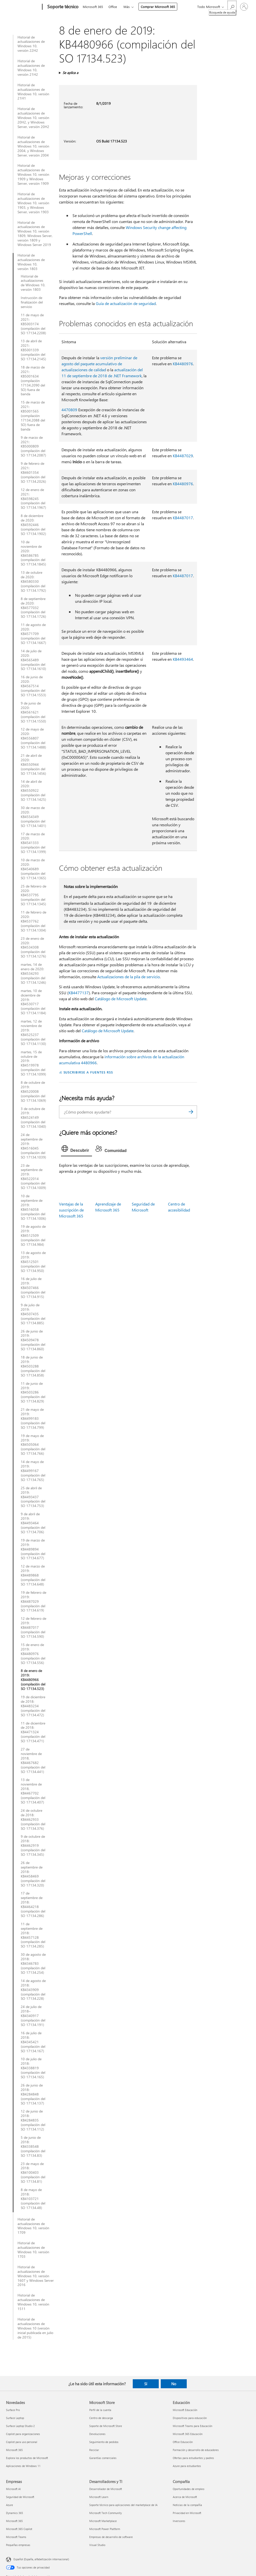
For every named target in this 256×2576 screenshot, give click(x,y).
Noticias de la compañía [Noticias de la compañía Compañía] (187, 2505)
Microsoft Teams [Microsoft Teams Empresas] (16, 2537)
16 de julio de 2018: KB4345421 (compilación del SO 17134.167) (33, 2042)
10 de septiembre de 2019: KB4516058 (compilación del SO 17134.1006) (33, 1207)
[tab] (76, 1149)
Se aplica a (70, 72)
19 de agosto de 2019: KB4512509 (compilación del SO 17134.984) (33, 1235)
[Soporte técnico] (62, 7)
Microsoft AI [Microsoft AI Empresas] (13, 2489)
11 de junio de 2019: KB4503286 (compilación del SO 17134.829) (33, 1392)
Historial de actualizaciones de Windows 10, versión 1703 (33, 2250)
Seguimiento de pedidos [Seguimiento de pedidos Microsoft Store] (103, 2442)
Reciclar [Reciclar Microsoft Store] (94, 2450)
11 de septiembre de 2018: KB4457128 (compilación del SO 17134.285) (33, 1935)
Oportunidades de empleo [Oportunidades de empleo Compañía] (188, 2489)
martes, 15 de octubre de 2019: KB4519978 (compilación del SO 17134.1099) (33, 1063)
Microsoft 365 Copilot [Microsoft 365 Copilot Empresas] (19, 2529)
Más (127, 6)
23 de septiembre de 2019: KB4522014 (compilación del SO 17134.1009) (33, 1176)
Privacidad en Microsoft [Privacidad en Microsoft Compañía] (187, 2513)
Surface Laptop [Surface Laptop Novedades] (15, 2418)
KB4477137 (78, 992)
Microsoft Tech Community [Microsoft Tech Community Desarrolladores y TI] (105, 2513)
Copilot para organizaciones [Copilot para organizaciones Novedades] (23, 2434)
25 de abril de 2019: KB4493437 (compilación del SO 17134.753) (33, 1497)
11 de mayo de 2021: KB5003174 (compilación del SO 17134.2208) (33, 324)
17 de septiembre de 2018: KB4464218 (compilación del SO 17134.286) (33, 1904)
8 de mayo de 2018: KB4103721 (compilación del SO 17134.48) (33, 2199)
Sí (145, 2383)
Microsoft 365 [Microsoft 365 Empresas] (14, 2521)
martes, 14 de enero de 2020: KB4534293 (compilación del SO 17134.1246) (33, 973)
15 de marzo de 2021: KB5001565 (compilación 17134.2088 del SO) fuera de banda (33, 415)
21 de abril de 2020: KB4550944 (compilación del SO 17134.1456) (33, 764)
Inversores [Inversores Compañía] (179, 2521)
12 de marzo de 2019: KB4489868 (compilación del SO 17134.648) (33, 1575)
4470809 (69, 409)
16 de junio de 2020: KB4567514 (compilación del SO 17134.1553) (33, 686)
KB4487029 (183, 455)
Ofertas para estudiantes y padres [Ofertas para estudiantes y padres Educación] (193, 2458)
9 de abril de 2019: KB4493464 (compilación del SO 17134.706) (33, 1523)
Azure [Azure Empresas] (9, 2505)
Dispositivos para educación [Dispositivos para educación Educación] (190, 2418)
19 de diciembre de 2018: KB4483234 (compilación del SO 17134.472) (33, 1706)
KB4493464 (183, 659)
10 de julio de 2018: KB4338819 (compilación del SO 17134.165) (33, 2068)
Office (112, 6)
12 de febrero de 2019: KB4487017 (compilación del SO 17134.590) (33, 1627)
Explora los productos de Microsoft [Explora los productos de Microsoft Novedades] (27, 2458)
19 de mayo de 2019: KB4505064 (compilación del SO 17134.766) (33, 1445)
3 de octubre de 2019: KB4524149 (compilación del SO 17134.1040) (33, 1117)
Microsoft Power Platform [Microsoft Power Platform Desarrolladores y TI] (104, 2529)
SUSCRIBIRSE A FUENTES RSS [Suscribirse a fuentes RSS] (88, 1072)
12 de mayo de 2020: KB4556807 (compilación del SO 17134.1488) (33, 738)
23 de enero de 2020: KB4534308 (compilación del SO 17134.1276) (33, 947)
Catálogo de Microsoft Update (120, 998)
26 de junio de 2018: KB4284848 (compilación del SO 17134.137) (33, 2094)
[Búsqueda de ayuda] (232, 6)
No (173, 2383)
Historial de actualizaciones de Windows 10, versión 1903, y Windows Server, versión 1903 (33, 203)
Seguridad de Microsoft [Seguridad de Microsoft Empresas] (20, 2497)
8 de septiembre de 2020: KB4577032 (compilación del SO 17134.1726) (33, 607)
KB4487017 (183, 517)
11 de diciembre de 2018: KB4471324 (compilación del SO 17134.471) (33, 1732)
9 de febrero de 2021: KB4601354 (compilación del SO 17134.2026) (33, 472)
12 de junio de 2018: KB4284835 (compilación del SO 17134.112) (33, 2120)
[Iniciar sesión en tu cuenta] (244, 7)
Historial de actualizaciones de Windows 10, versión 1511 (33, 2302)
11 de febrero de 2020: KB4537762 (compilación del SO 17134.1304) (33, 921)
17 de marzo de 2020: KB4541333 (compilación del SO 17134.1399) (33, 843)
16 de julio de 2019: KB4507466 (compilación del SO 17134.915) (33, 1287)
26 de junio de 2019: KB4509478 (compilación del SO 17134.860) (33, 1340)
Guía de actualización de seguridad (126, 303)
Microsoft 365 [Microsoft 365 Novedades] (14, 2450)
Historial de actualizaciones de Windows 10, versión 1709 (33, 2226)
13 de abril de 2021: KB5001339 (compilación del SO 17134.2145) (33, 350)
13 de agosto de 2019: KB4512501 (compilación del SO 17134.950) (33, 1261)
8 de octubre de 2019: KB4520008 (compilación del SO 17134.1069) (33, 1091)
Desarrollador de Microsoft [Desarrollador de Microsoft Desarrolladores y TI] (105, 2489)
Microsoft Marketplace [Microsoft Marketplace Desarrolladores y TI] (103, 2521)
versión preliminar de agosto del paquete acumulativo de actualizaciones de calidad (99, 363)
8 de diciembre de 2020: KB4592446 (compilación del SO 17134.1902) (33, 525)
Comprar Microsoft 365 (158, 6)
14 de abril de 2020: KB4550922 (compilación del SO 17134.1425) (33, 790)
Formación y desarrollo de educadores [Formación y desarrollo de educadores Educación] (196, 2450)
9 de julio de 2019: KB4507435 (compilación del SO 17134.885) (33, 1314)
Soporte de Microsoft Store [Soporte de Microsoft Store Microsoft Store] (105, 2426)
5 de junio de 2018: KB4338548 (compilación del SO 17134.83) (33, 2146)
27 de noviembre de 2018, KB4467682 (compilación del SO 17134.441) (33, 1760)
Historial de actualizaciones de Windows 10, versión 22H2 (31, 44)
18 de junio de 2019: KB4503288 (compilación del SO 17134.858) (33, 1366)
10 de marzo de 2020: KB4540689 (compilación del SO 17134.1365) (33, 869)
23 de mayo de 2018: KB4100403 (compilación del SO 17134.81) (33, 2173)
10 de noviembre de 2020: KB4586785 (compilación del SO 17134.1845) (33, 553)
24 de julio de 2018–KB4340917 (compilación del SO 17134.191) (33, 2015)
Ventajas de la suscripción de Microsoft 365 (71, 1209)
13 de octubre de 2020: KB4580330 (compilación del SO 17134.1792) (33, 581)
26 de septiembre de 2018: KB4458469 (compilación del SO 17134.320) (33, 1873)
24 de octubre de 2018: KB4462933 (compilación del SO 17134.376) (33, 1819)
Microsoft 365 (93, 6)
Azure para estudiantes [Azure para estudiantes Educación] (187, 2466)
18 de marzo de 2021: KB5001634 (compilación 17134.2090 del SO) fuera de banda (33, 380)
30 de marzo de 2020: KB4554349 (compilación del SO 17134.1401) (33, 817)
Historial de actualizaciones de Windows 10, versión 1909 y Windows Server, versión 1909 (33, 174)
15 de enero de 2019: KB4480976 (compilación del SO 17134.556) (33, 1653)
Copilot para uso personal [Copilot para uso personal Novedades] (21, 2442)
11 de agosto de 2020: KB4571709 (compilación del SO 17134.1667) (33, 633)
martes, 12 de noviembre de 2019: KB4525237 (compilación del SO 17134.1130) (33, 1032)
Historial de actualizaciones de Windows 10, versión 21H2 (31, 68)
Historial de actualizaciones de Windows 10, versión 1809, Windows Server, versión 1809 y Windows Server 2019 (35, 233)
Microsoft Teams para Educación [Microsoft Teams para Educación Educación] (192, 2426)
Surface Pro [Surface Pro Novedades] (13, 2410)
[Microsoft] (23, 7)
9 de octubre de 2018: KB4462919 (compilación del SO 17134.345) (33, 1845)
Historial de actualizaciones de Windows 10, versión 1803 (31, 262)
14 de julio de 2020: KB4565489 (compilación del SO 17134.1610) (33, 660)
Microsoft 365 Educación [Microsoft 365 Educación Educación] (187, 2434)
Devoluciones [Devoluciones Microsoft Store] (97, 2434)
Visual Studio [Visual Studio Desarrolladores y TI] (97, 2545)
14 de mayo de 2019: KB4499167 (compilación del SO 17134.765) (33, 1471)
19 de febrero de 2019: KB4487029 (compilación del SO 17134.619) (33, 1601)
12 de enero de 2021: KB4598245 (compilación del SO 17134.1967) (33, 499)
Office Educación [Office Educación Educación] (183, 2442)
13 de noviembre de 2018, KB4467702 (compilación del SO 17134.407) (33, 1791)
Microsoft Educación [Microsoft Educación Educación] (185, 2410)
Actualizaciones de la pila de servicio (128, 976)
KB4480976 (183, 363)
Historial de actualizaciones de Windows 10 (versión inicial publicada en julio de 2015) (35, 2328)
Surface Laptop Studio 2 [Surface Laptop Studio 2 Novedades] (20, 2426)
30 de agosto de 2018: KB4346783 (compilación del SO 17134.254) (33, 1963)
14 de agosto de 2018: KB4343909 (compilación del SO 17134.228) (33, 1989)
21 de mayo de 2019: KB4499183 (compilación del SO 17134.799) (33, 1418)
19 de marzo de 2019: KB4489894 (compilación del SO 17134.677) (33, 1549)
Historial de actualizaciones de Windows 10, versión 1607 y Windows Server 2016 (36, 2276)
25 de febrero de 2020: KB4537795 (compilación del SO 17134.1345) (33, 895)
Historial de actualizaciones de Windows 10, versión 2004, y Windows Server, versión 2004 (33, 146)
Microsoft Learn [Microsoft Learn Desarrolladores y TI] (98, 2497)
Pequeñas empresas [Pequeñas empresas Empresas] (18, 2545)
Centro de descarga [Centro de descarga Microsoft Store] (101, 2418)
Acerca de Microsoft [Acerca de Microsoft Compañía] (185, 2497)
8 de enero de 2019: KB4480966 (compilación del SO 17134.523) (33, 1679)
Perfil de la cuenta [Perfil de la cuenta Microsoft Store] (100, 2410)
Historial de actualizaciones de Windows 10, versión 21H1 (33, 92)
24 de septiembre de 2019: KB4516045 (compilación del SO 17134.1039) (33, 1145)
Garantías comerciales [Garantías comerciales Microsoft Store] (102, 2458)
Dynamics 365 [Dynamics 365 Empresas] (14, 2513)
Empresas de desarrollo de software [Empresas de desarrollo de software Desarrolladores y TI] (111, 2537)
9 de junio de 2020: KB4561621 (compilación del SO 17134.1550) (33, 712)
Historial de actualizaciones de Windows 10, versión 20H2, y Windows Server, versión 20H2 (33, 117)
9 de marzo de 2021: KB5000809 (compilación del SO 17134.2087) (33, 446)
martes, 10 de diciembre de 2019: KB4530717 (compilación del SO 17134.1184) (33, 1001)
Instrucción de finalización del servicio (32, 302)
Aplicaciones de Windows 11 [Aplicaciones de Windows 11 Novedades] (23, 2466)
